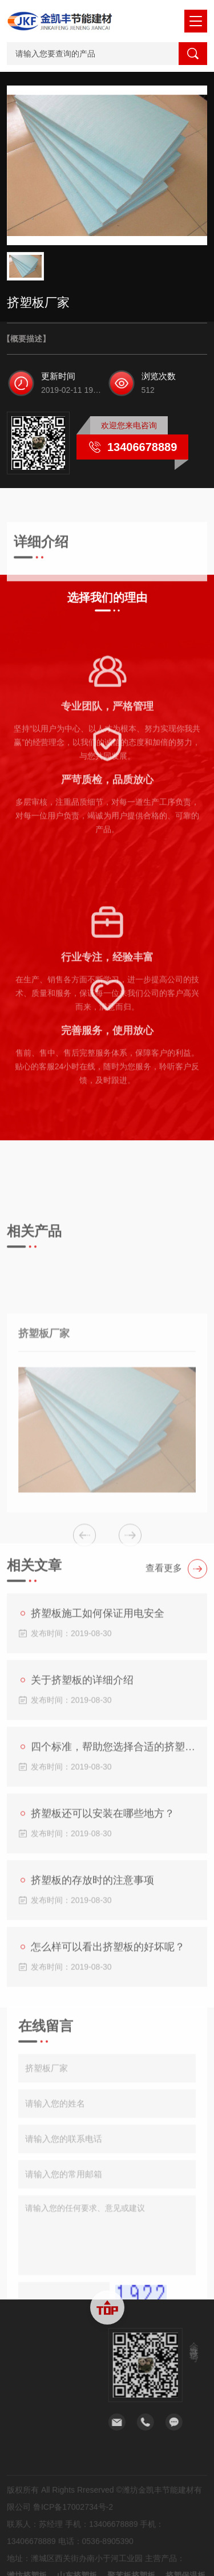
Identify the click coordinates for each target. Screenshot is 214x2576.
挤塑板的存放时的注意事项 (87, 2029)
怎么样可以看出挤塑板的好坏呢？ (103, 2096)
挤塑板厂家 (44, 1503)
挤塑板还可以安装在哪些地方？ (98, 1963)
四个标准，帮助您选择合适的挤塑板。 (108, 1896)
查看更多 (176, 1718)
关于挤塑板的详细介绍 (77, 1829)
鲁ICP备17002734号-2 (73, 2549)
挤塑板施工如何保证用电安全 (92, 1763)
